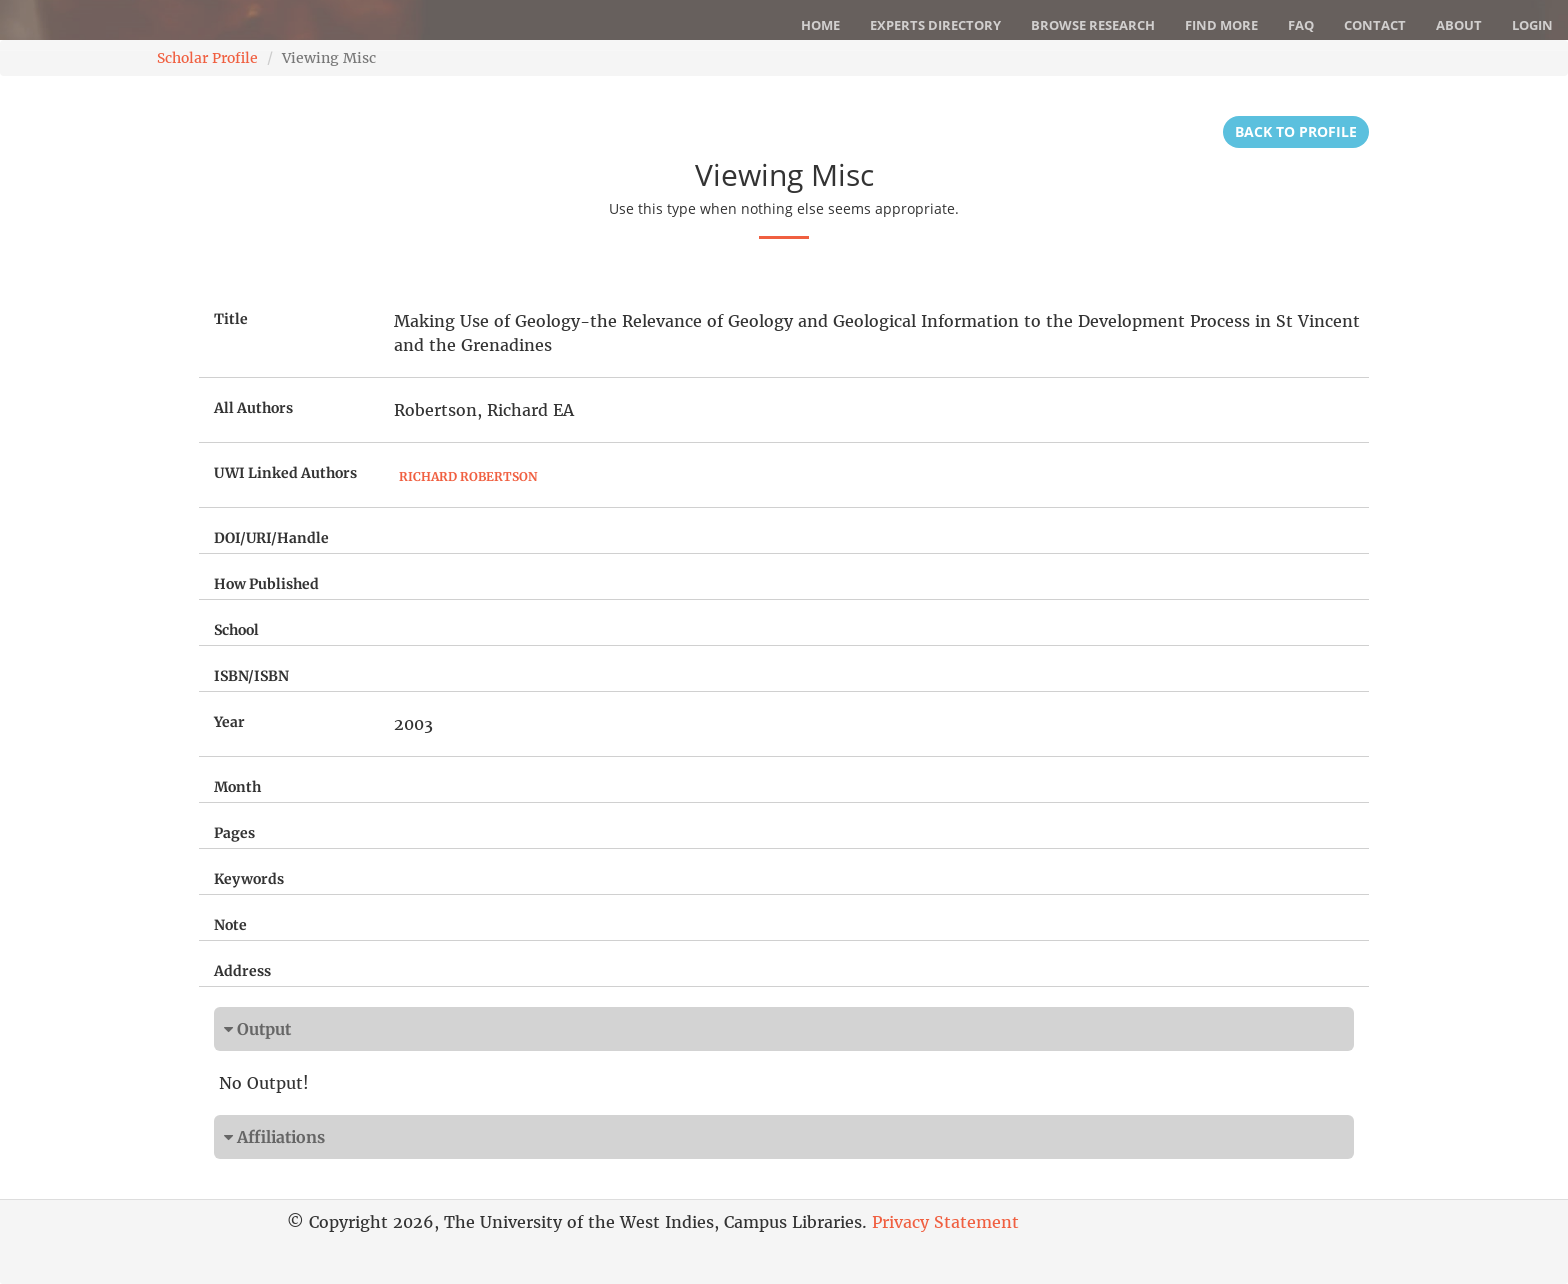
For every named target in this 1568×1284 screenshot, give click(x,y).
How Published (266, 584)
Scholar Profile (207, 58)
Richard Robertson (468, 476)
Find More (1221, 25)
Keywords (249, 879)
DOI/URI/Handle (271, 538)
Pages (234, 833)
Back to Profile (1296, 131)
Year (229, 722)
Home (820, 25)
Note (230, 925)
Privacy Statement (945, 1222)
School (236, 630)
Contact (1375, 25)
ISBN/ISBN (251, 676)
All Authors (253, 408)
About (1459, 25)
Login (1532, 25)
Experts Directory (935, 25)
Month (237, 787)
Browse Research (1093, 25)
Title (231, 319)
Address (242, 971)
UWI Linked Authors (285, 473)
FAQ (1301, 25)
